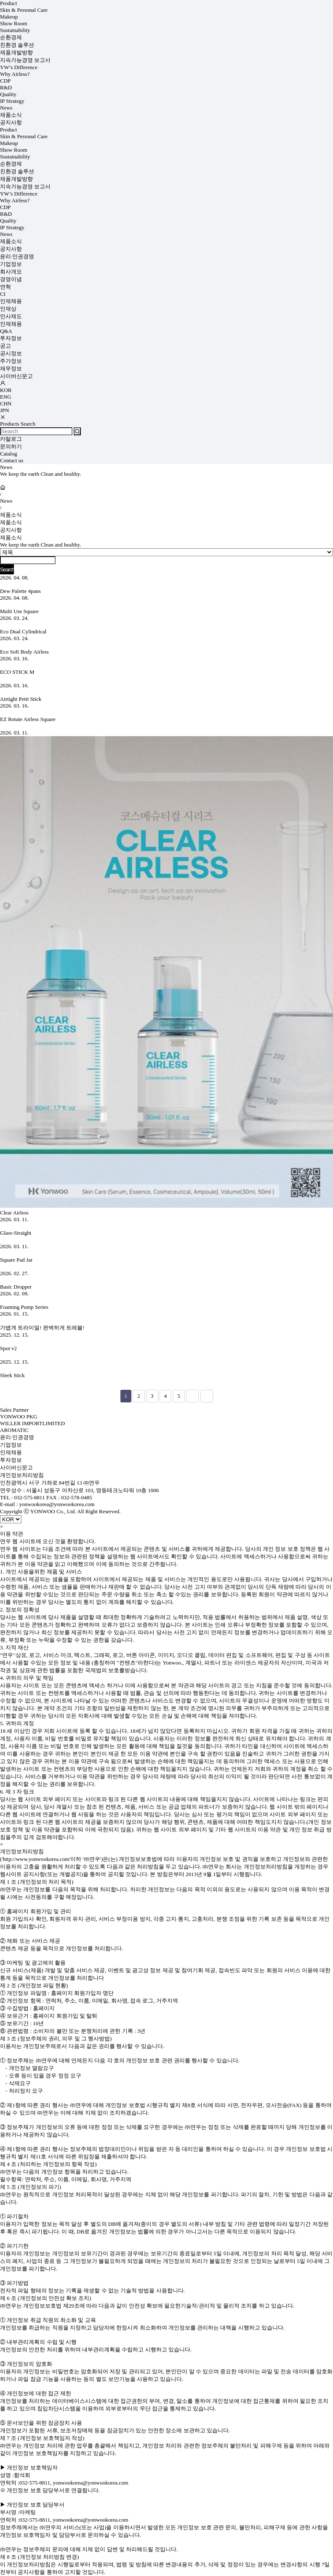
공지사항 (11, 122)
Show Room (13, 23)
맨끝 (206, 1396)
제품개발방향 (16, 52)
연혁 (5, 287)
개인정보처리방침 (22, 1475)
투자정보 (11, 338)
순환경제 (11, 37)
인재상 (8, 309)
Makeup (9, 16)
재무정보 (11, 368)
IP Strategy (12, 101)
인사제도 (11, 316)
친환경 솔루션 (17, 45)
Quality (8, 94)
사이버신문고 (16, 376)
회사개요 (11, 271)
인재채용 (11, 301)
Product (8, 3)
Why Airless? (14, 74)
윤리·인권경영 (17, 256)
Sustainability (15, 30)
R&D (6, 87)
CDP (5, 81)
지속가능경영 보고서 (25, 60)
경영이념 (11, 279)
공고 (5, 346)
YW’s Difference (18, 67)
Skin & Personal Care (24, 10)
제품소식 (11, 115)
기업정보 (11, 264)
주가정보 (11, 361)
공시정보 (11, 353)
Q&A (6, 331)
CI (2, 294)
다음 (192, 1396)
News (6, 108)
